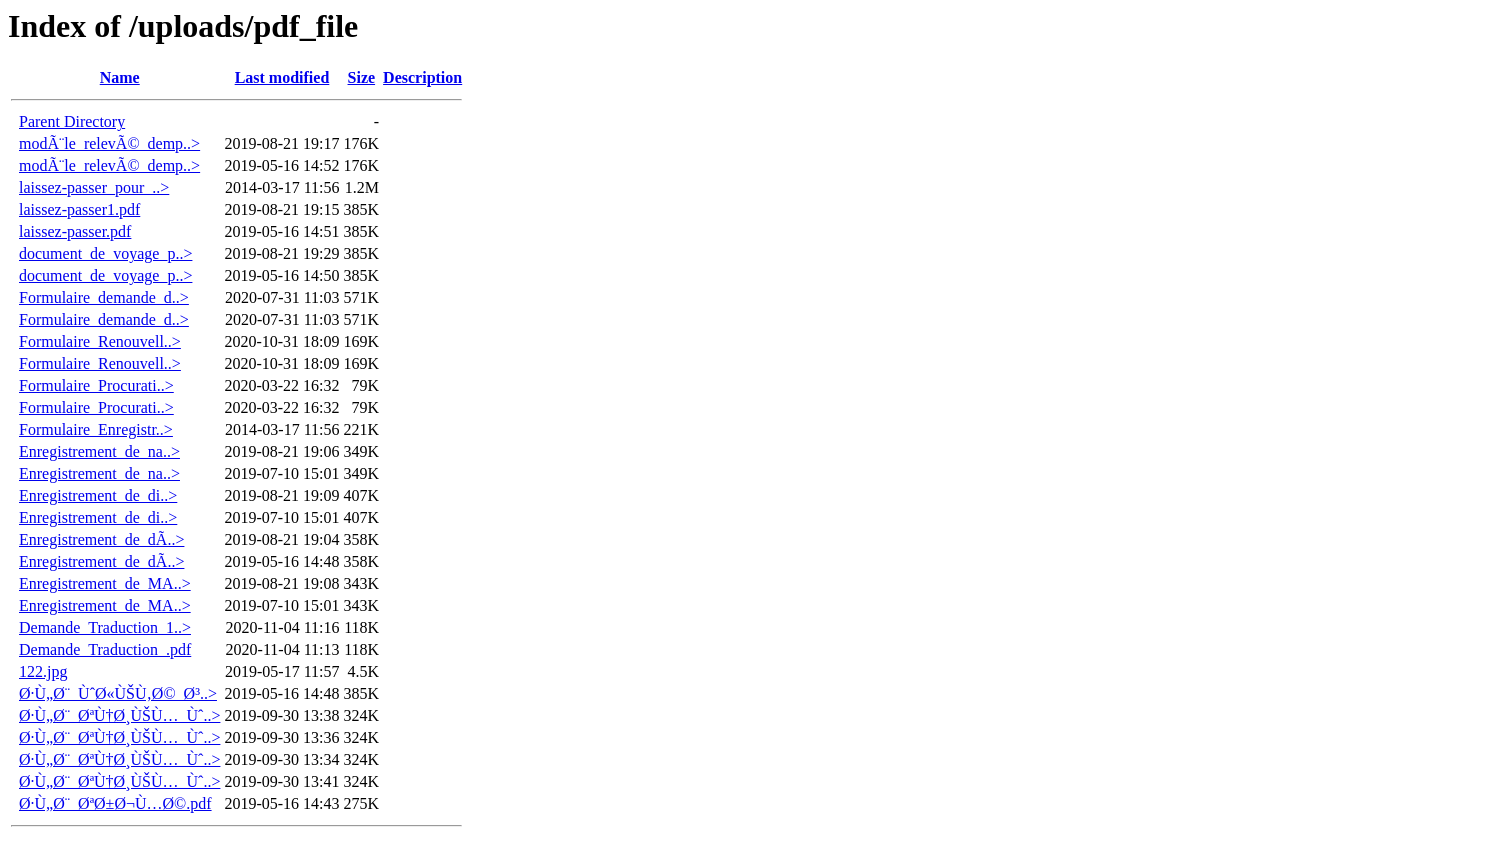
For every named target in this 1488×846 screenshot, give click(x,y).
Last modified (282, 77)
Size (362, 77)
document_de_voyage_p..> (105, 253)
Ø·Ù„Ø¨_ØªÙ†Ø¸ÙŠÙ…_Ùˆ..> (119, 715)
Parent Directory (72, 121)
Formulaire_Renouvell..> (100, 341)
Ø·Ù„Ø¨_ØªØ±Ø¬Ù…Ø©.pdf (115, 803)
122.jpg (43, 671)
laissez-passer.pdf (75, 231)
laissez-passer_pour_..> (94, 187)
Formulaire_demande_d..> (104, 297)
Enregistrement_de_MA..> (105, 583)
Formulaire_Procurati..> (96, 385)
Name (120, 77)
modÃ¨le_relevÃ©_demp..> (109, 143)
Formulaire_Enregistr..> (96, 429)
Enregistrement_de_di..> (98, 495)
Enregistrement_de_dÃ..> (101, 539)
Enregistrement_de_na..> (99, 451)
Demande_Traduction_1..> (105, 627)
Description (422, 77)
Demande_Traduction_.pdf (105, 649)
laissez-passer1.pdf (79, 209)
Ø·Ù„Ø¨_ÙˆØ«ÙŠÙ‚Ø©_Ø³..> (118, 693)
